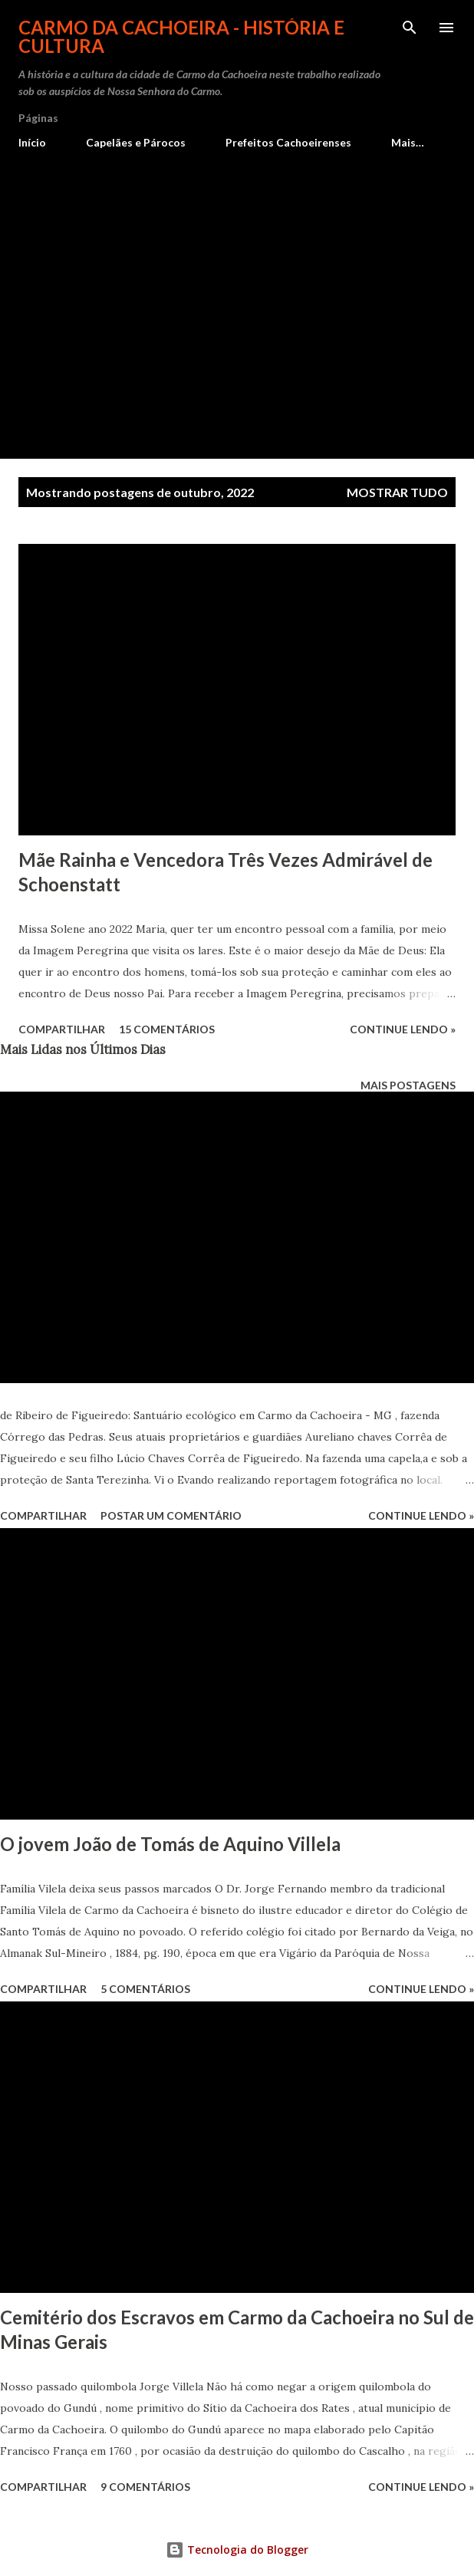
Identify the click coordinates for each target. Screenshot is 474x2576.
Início (32, 142)
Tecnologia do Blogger (237, 2549)
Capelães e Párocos (136, 142)
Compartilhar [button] (61, 1029)
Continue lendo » (403, 1029)
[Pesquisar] (409, 27)
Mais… (407, 142)
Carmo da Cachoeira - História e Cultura (181, 36)
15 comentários (167, 1029)
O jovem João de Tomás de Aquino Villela (170, 1844)
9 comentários (145, 2486)
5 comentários (145, 1988)
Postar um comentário (171, 1515)
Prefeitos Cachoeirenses (288, 142)
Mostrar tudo (397, 492)
